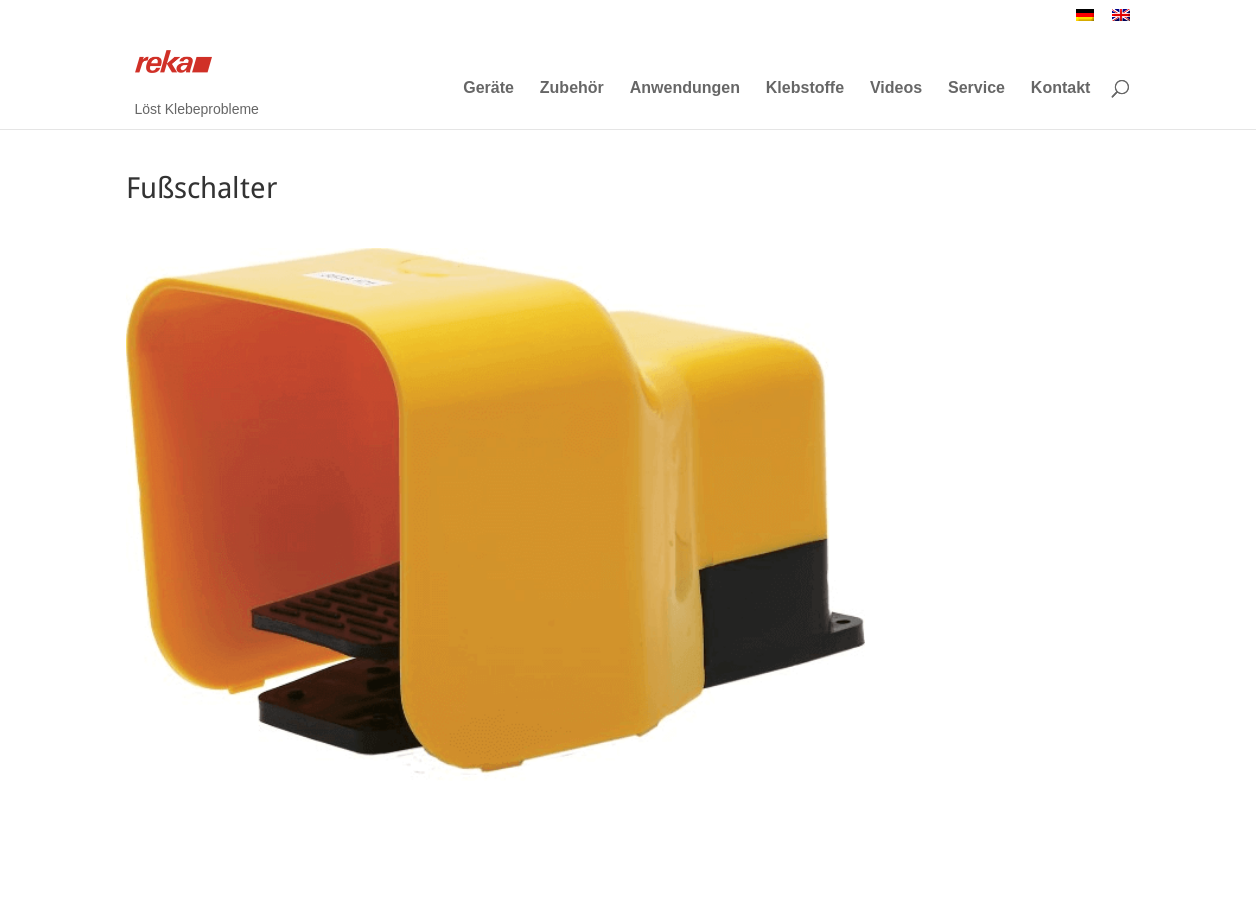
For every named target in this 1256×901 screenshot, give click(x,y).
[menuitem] (1085, 20)
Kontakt (1061, 88)
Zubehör (572, 88)
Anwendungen (685, 88)
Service (976, 88)
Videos (896, 88)
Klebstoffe (805, 88)
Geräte (488, 88)
